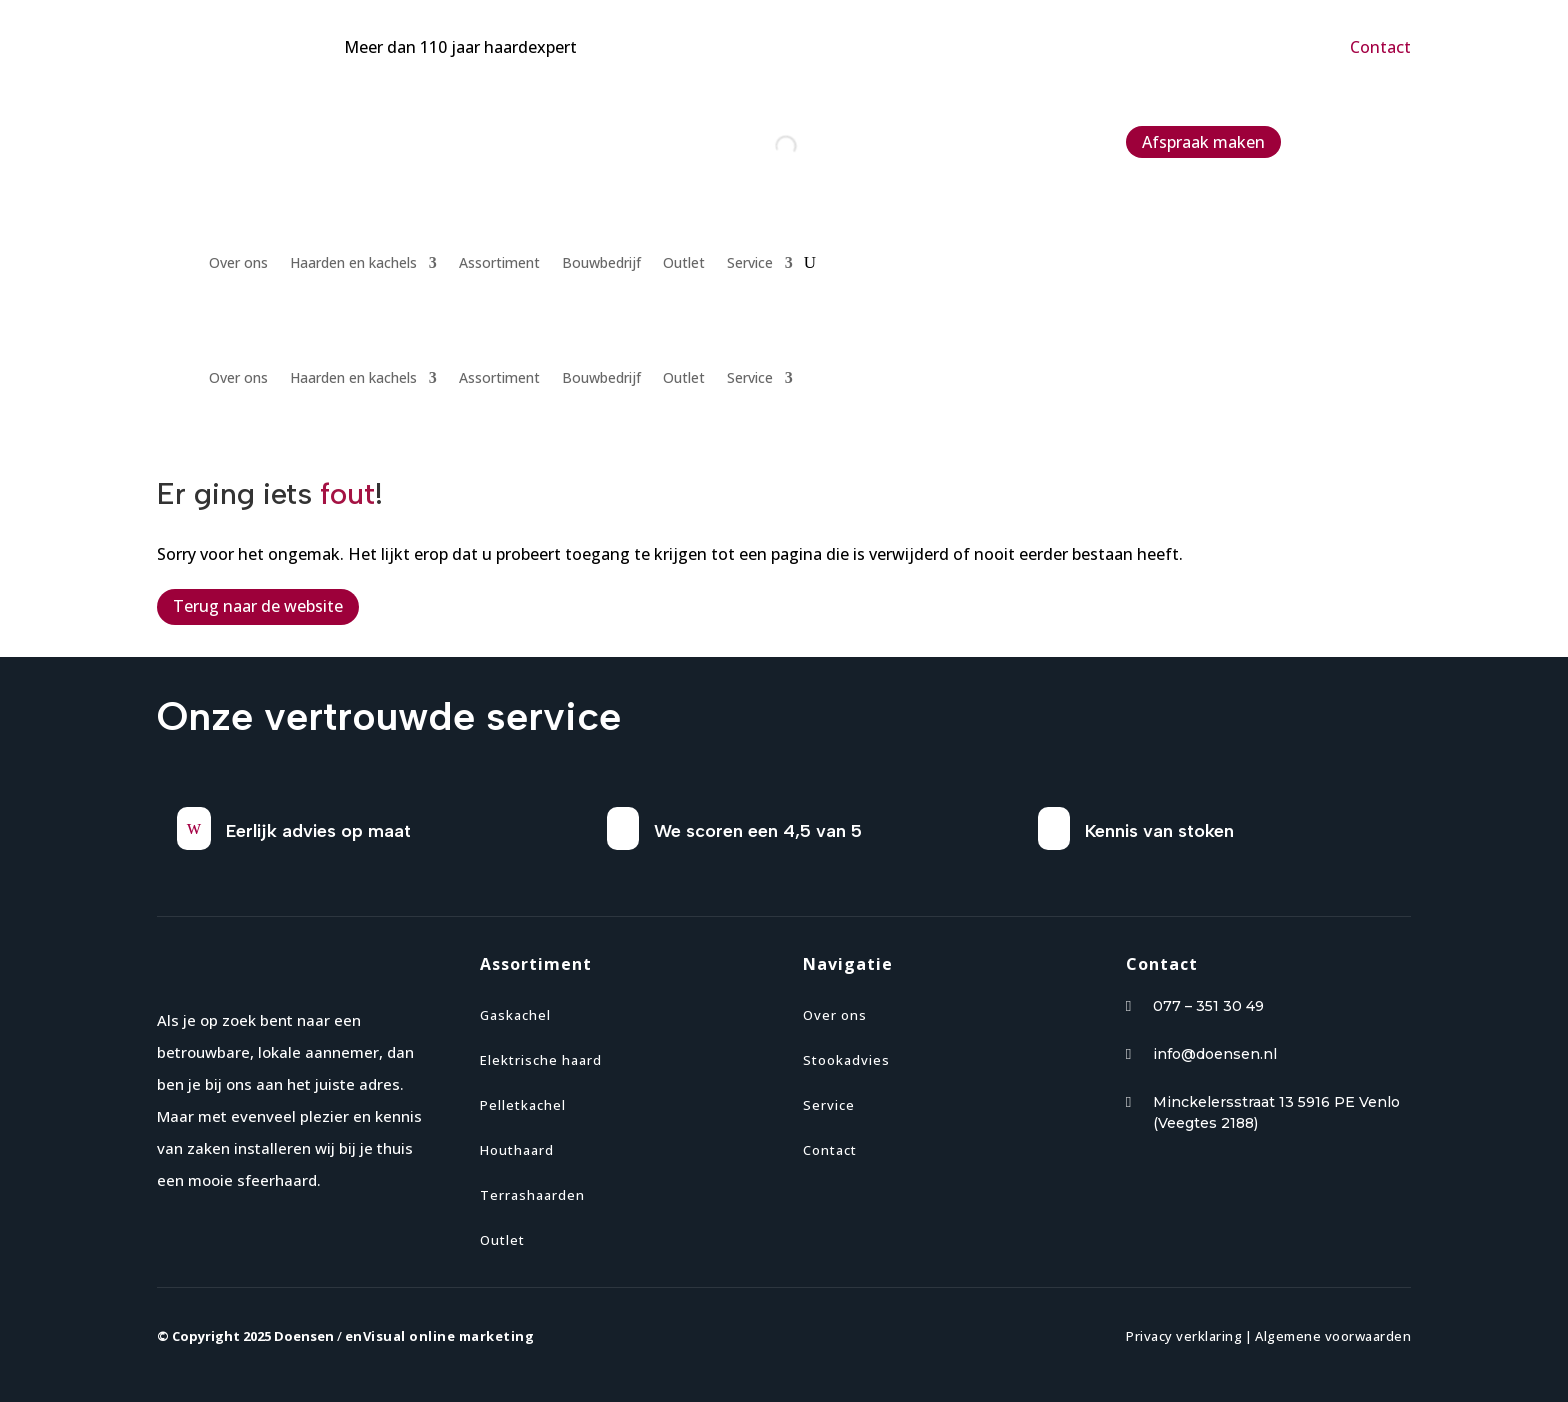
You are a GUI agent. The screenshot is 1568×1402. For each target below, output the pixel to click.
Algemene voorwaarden (1333, 1336)
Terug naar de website (258, 606)
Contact (1380, 47)
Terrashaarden (532, 1195)
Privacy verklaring (1184, 1336)
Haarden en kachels (353, 264)
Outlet (684, 264)
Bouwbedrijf (601, 264)
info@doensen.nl (1215, 1054)
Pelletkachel (523, 1105)
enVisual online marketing (440, 1336)
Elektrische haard (541, 1060)
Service (750, 264)
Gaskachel (515, 1015)
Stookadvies (846, 1060)
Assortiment (499, 264)
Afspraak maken (1203, 142)
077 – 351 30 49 (1208, 1006)
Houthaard (517, 1150)
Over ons (238, 264)
